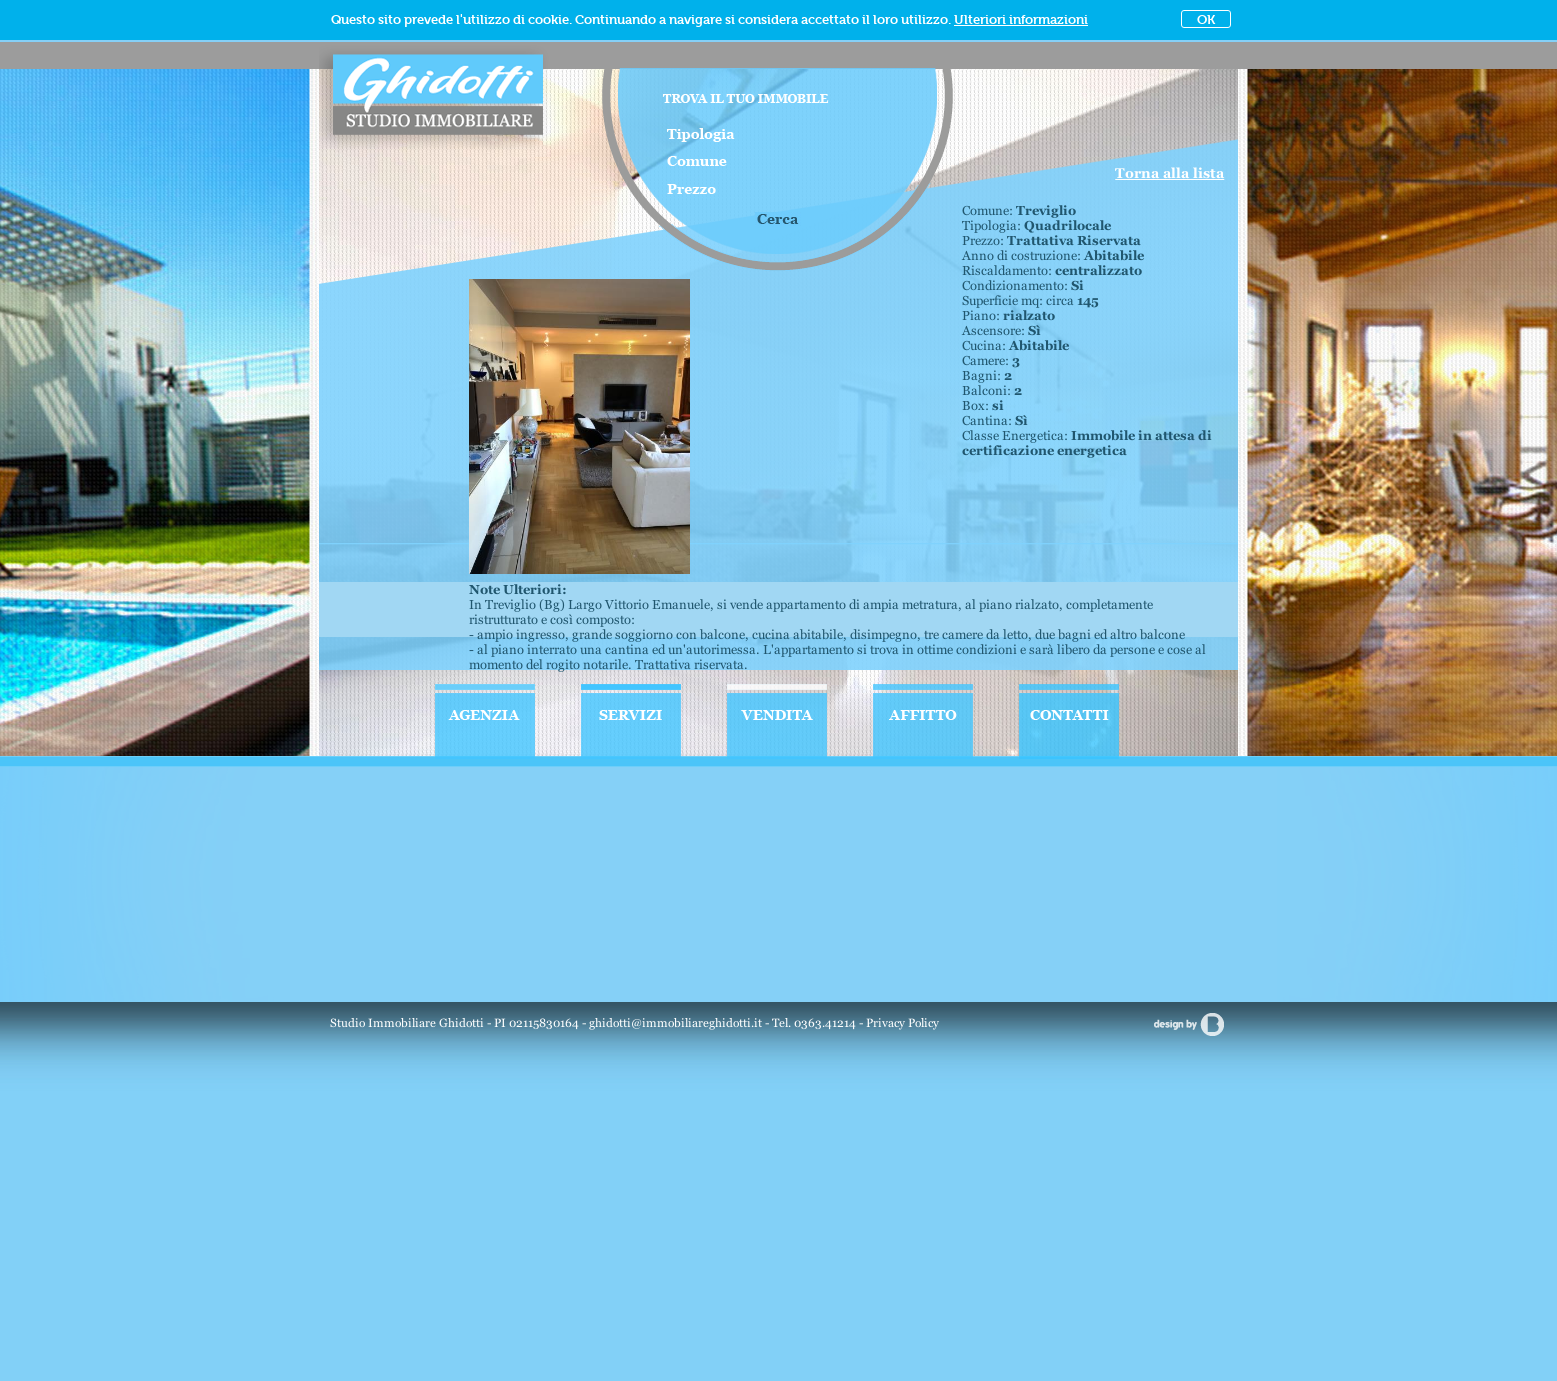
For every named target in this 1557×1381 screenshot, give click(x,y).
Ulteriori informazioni (1021, 19)
